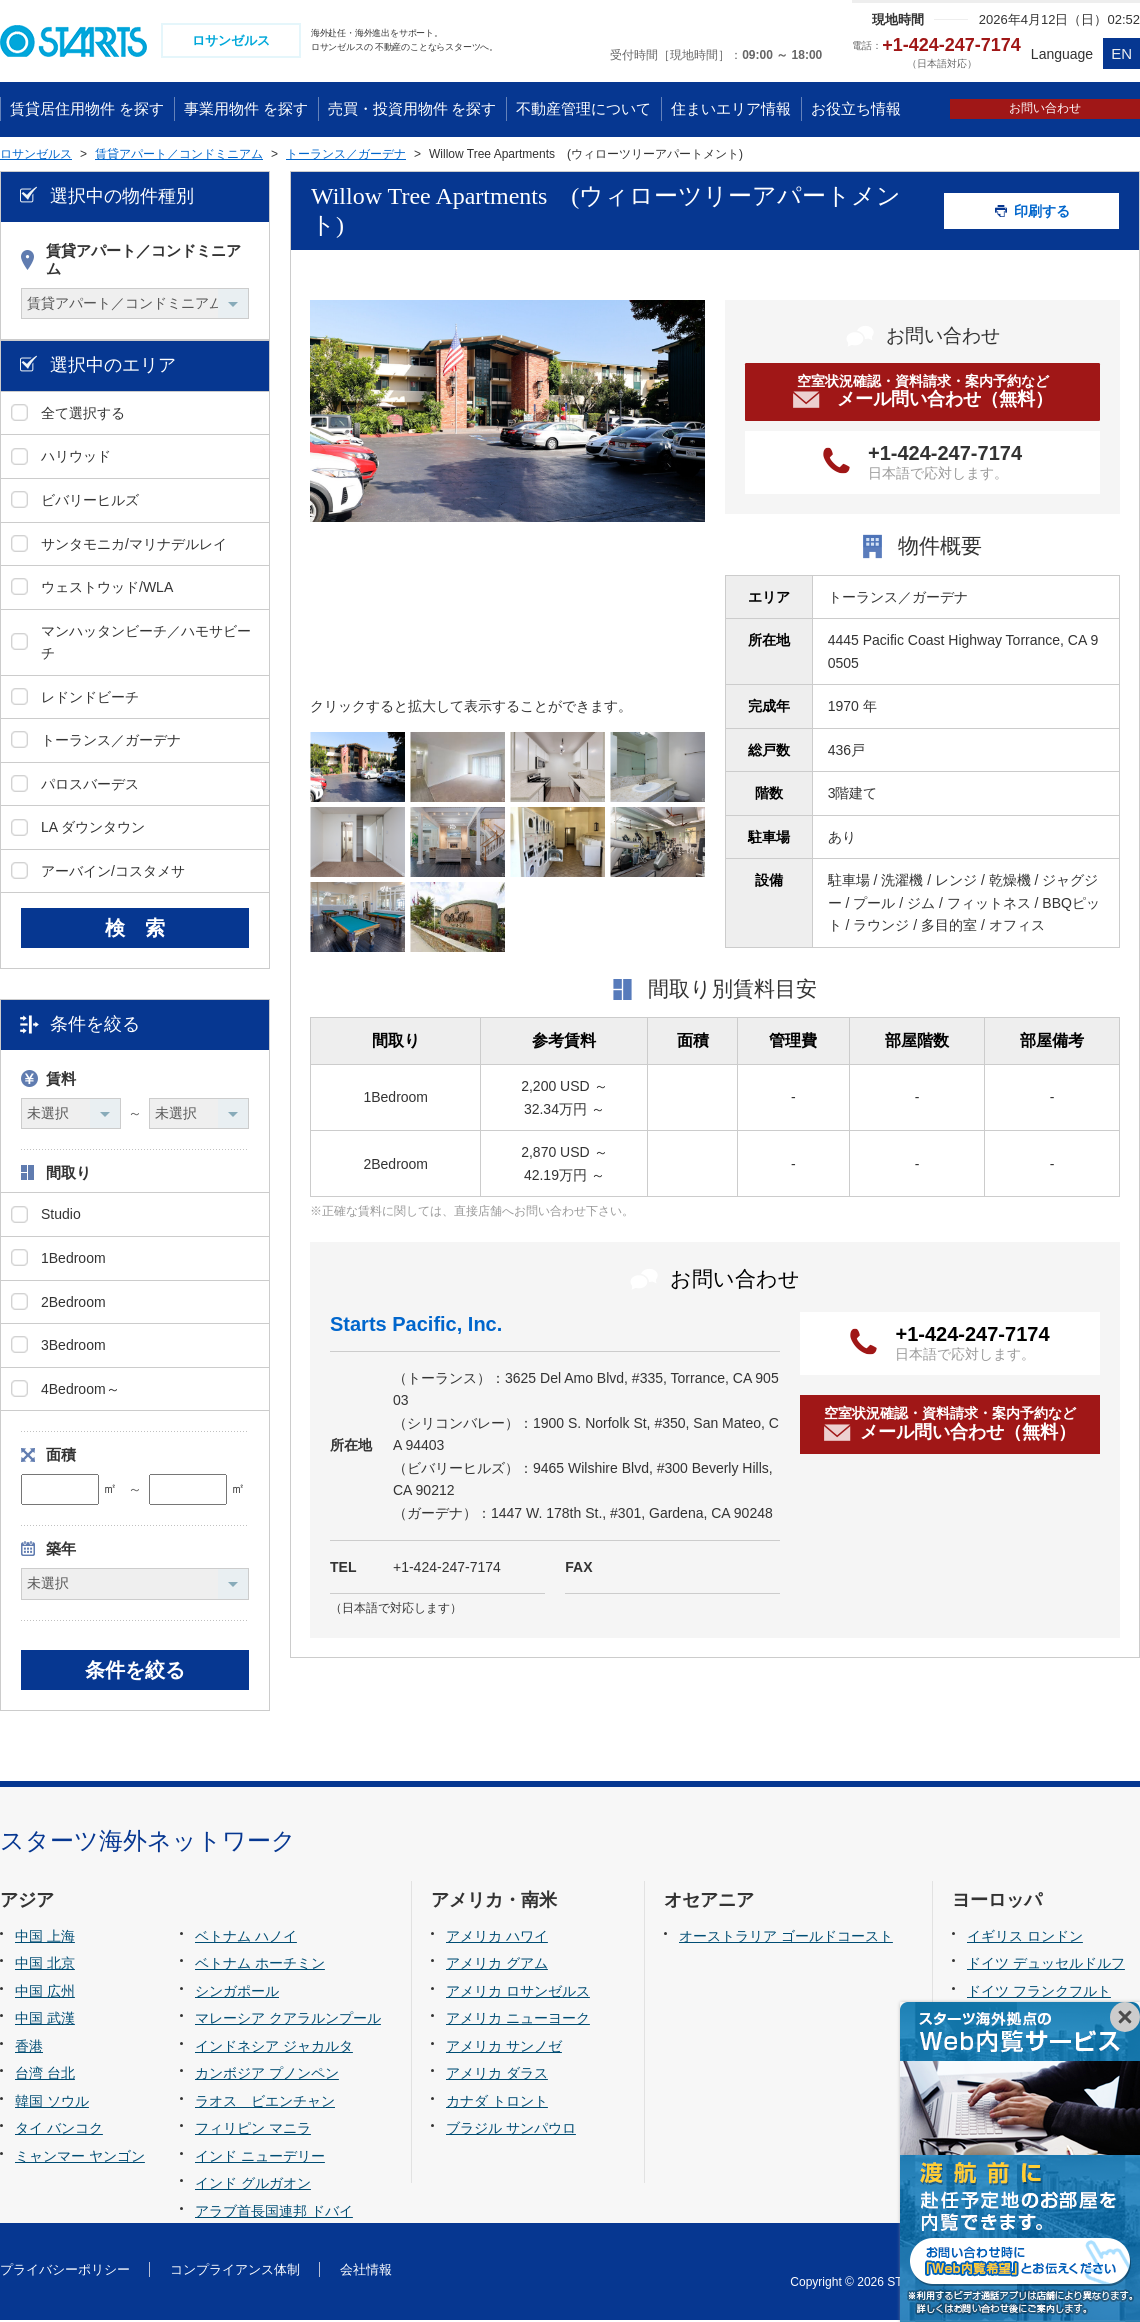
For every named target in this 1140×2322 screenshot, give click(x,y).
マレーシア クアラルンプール (288, 2020)
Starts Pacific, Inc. (416, 1326)
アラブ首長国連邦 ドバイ (274, 2213)
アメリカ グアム (497, 1965)
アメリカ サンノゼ (504, 2048)
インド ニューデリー (260, 2158)
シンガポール (237, 1993)
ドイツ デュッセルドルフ (1046, 1965)
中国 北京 (45, 1965)
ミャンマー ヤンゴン (80, 2158)
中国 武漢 (45, 2020)
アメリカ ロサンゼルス (518, 1993)
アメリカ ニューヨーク (518, 2020)
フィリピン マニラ (253, 2131)
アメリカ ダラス (497, 2076)
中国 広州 (45, 1993)
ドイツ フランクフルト (1039, 1993)
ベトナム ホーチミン (260, 1965)
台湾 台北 (45, 2076)
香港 (29, 2048)
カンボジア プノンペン (267, 2076)
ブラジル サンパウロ (511, 2131)
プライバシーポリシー (65, 2271)
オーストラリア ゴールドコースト (786, 1938)
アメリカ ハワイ (497, 1938)
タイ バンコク (59, 2131)
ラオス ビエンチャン (265, 2103)
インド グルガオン (253, 2186)
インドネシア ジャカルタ (274, 2048)
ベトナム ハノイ (246, 1938)
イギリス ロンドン (1025, 1938)
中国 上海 (45, 1938)
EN (1121, 53)
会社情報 (366, 2271)
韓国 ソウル (52, 2103)
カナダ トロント (497, 2103)
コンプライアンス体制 (235, 2271)
